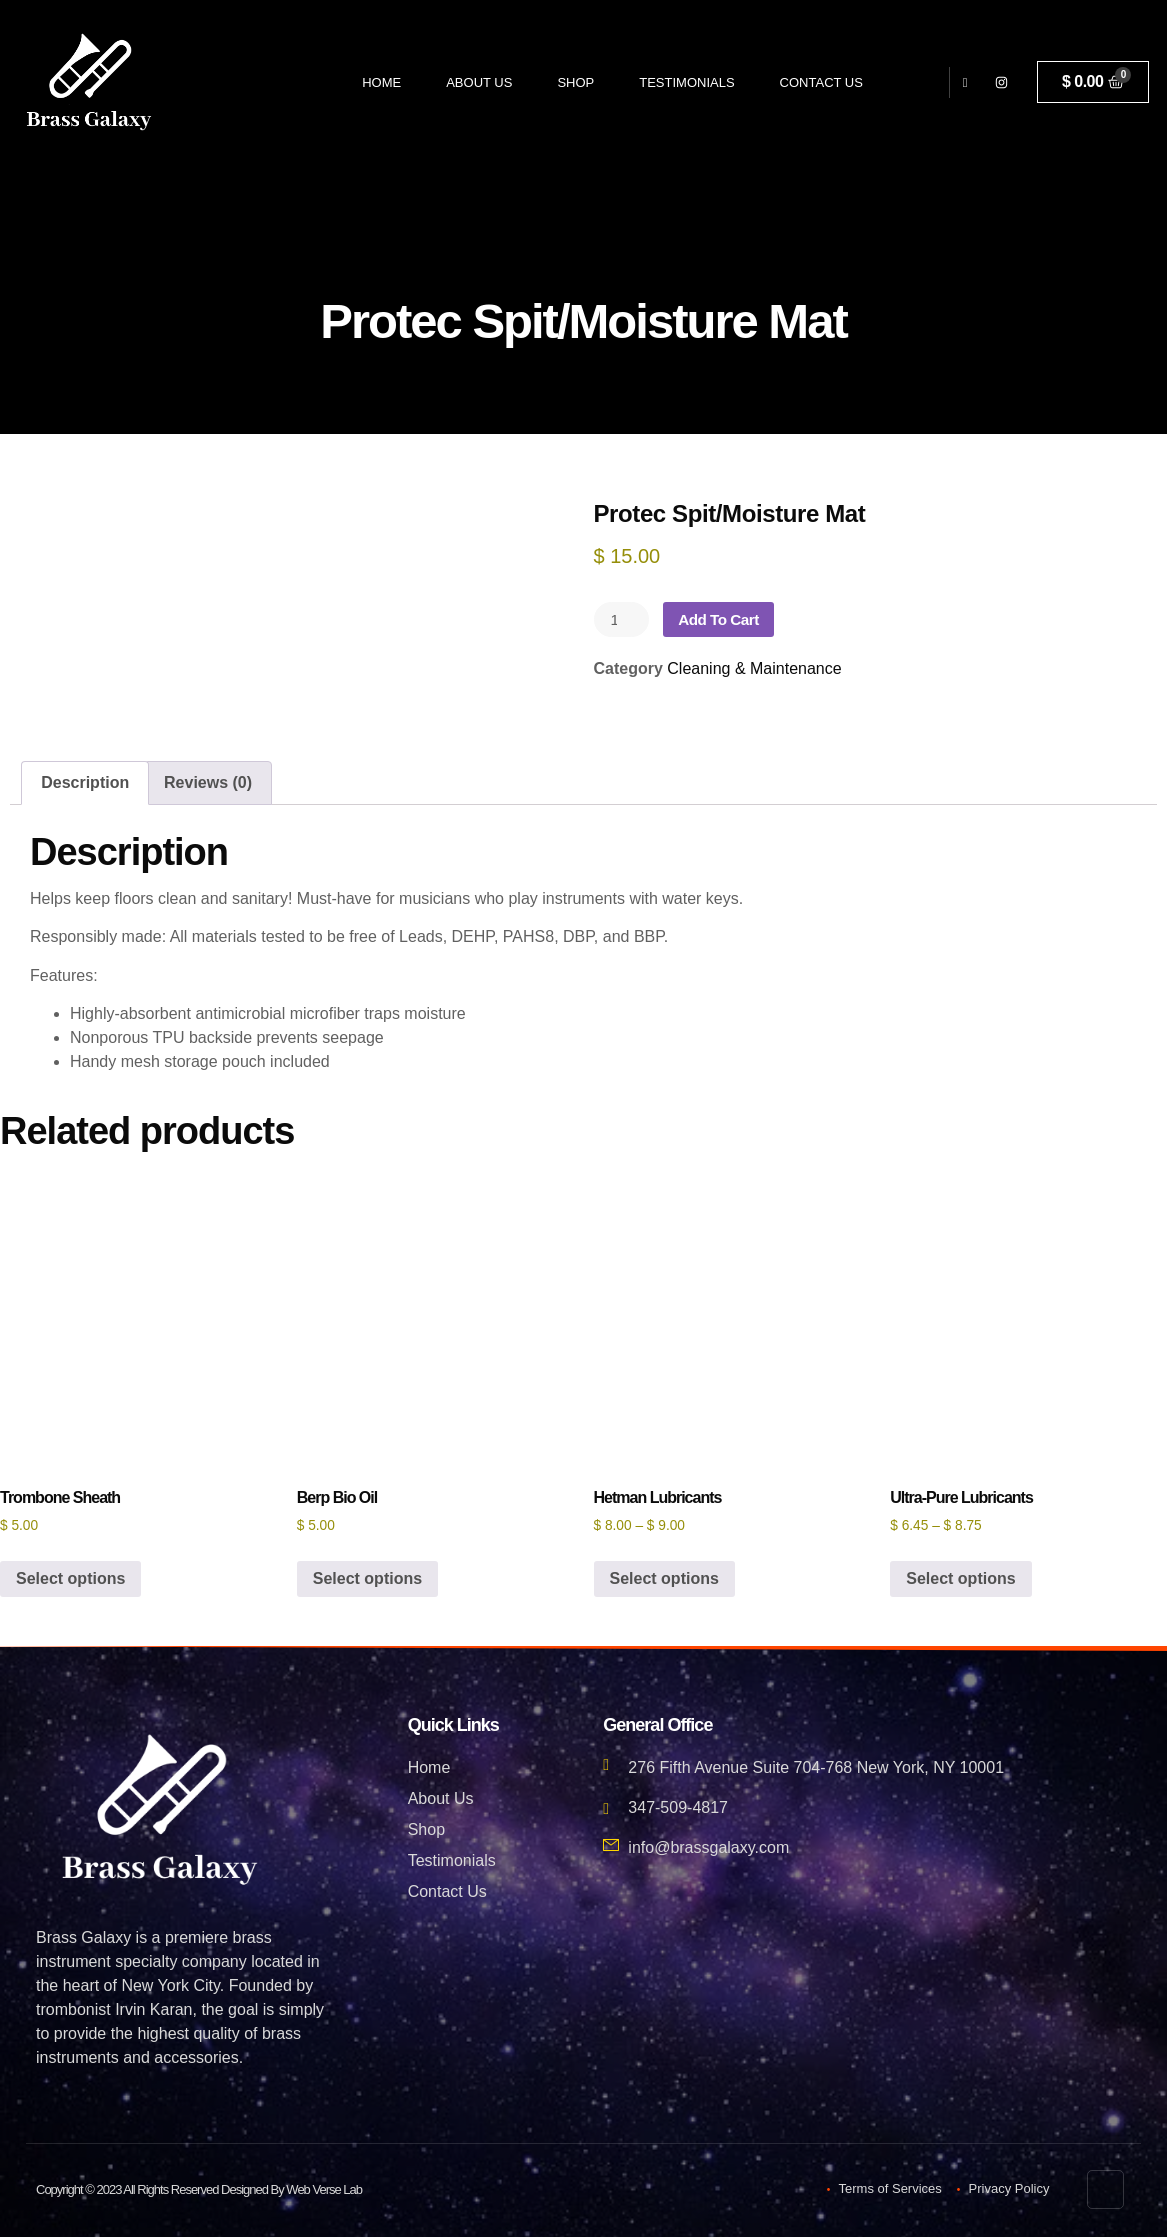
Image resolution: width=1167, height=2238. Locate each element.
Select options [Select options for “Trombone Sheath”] (70, 1579)
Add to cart (724, 619)
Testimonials (686, 82)
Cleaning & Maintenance (754, 669)
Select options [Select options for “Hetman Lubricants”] (664, 1579)
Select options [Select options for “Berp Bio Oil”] (367, 1579)
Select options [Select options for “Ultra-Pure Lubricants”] (960, 1579)
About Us (479, 82)
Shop (575, 82)
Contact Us (821, 82)
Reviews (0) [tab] (208, 783)
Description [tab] (85, 783)
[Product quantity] (623, 620)
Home (381, 82)
